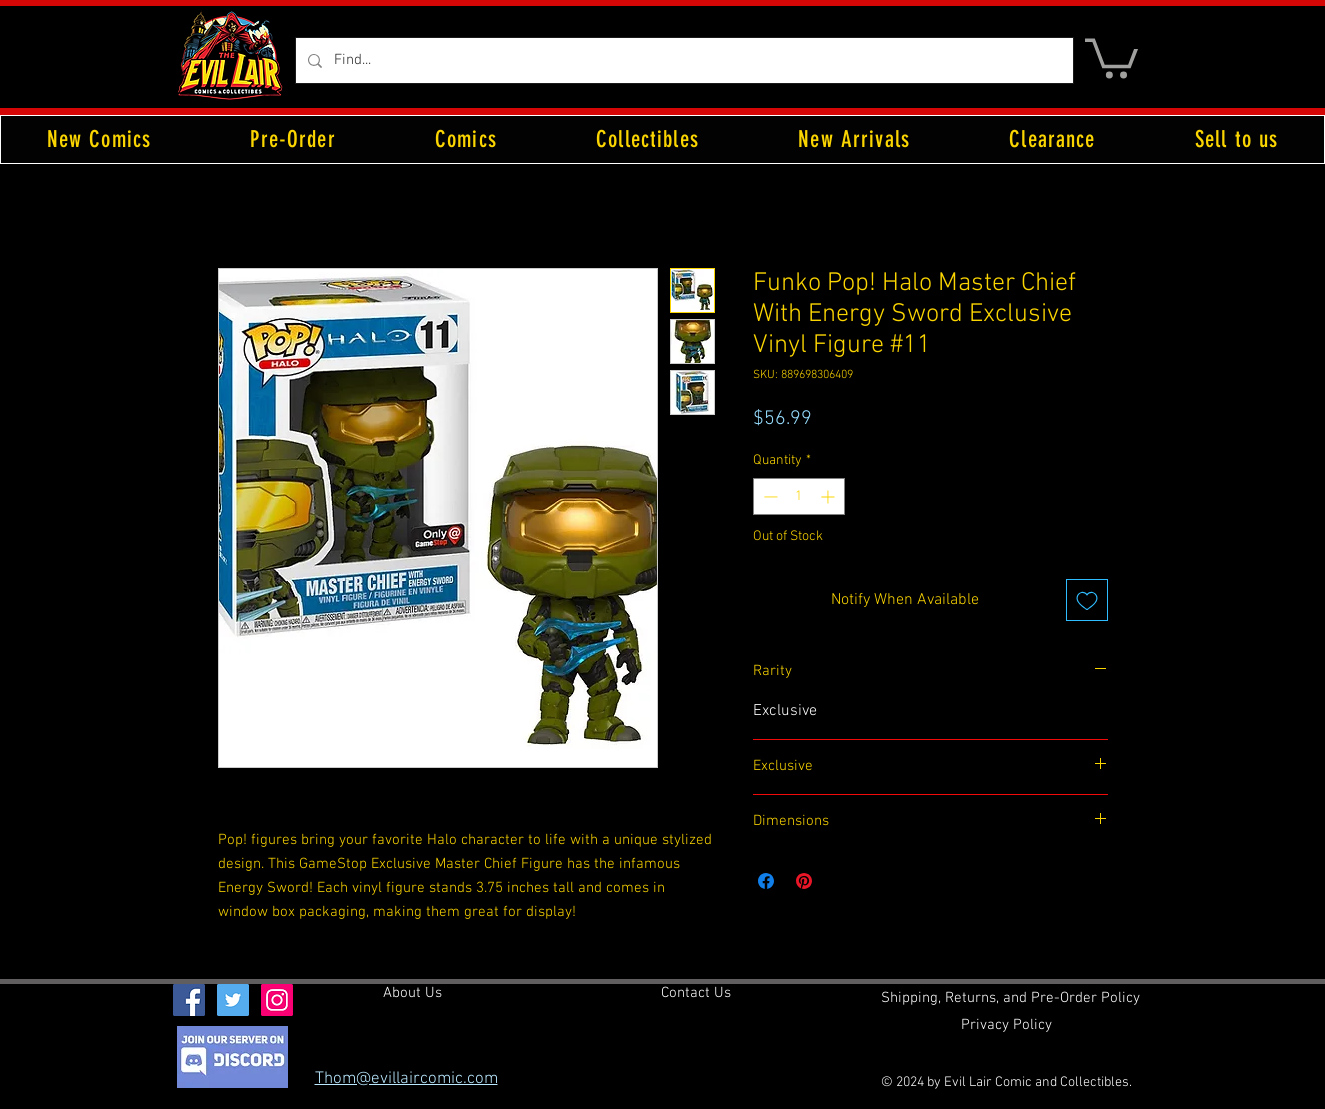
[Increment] (829, 496)
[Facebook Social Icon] (189, 1000)
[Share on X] (842, 881)
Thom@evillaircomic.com (406, 1079)
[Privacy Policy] (1006, 1026)
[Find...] (682, 60)
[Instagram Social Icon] (277, 1000)
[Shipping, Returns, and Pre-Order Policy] (1010, 999)
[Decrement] (768, 496)
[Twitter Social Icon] (233, 1000)
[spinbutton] (799, 496)
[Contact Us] (696, 994)
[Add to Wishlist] (1087, 600)
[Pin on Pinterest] (804, 881)
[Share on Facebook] (766, 881)
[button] (1111, 56)
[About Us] (412, 994)
